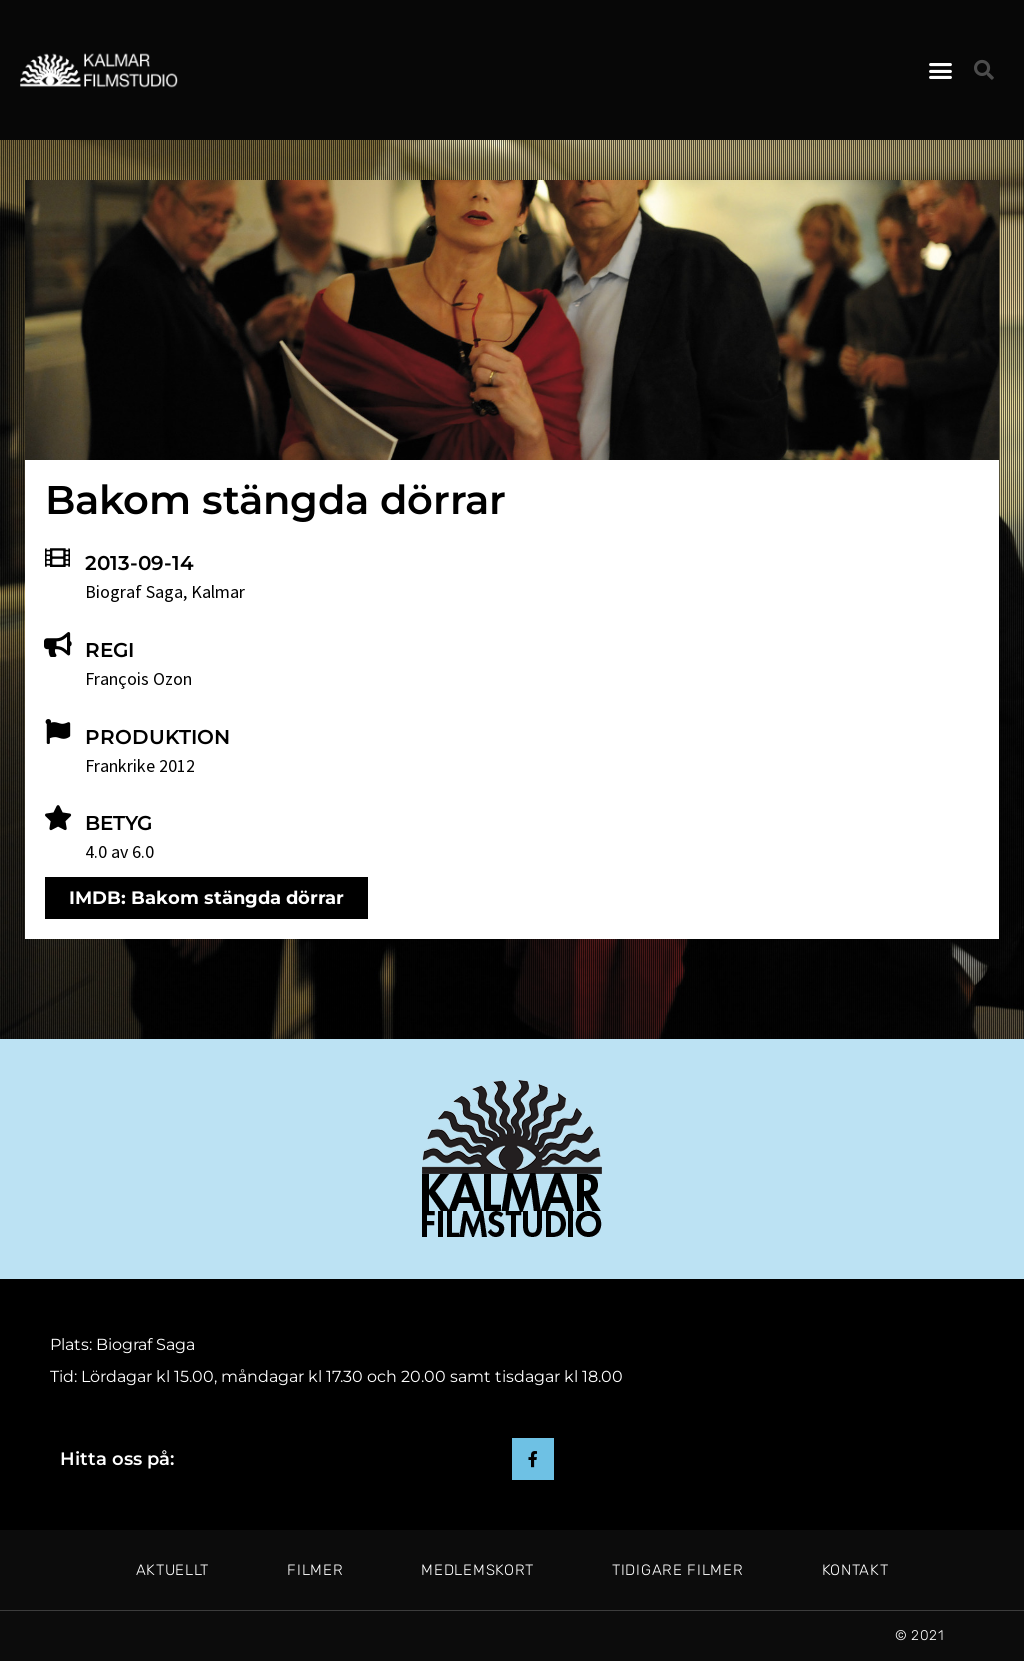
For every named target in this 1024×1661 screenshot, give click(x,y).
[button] (941, 70)
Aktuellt (173, 1570)
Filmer (315, 1570)
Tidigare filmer (678, 1570)
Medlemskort (477, 1570)
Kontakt (855, 1570)
